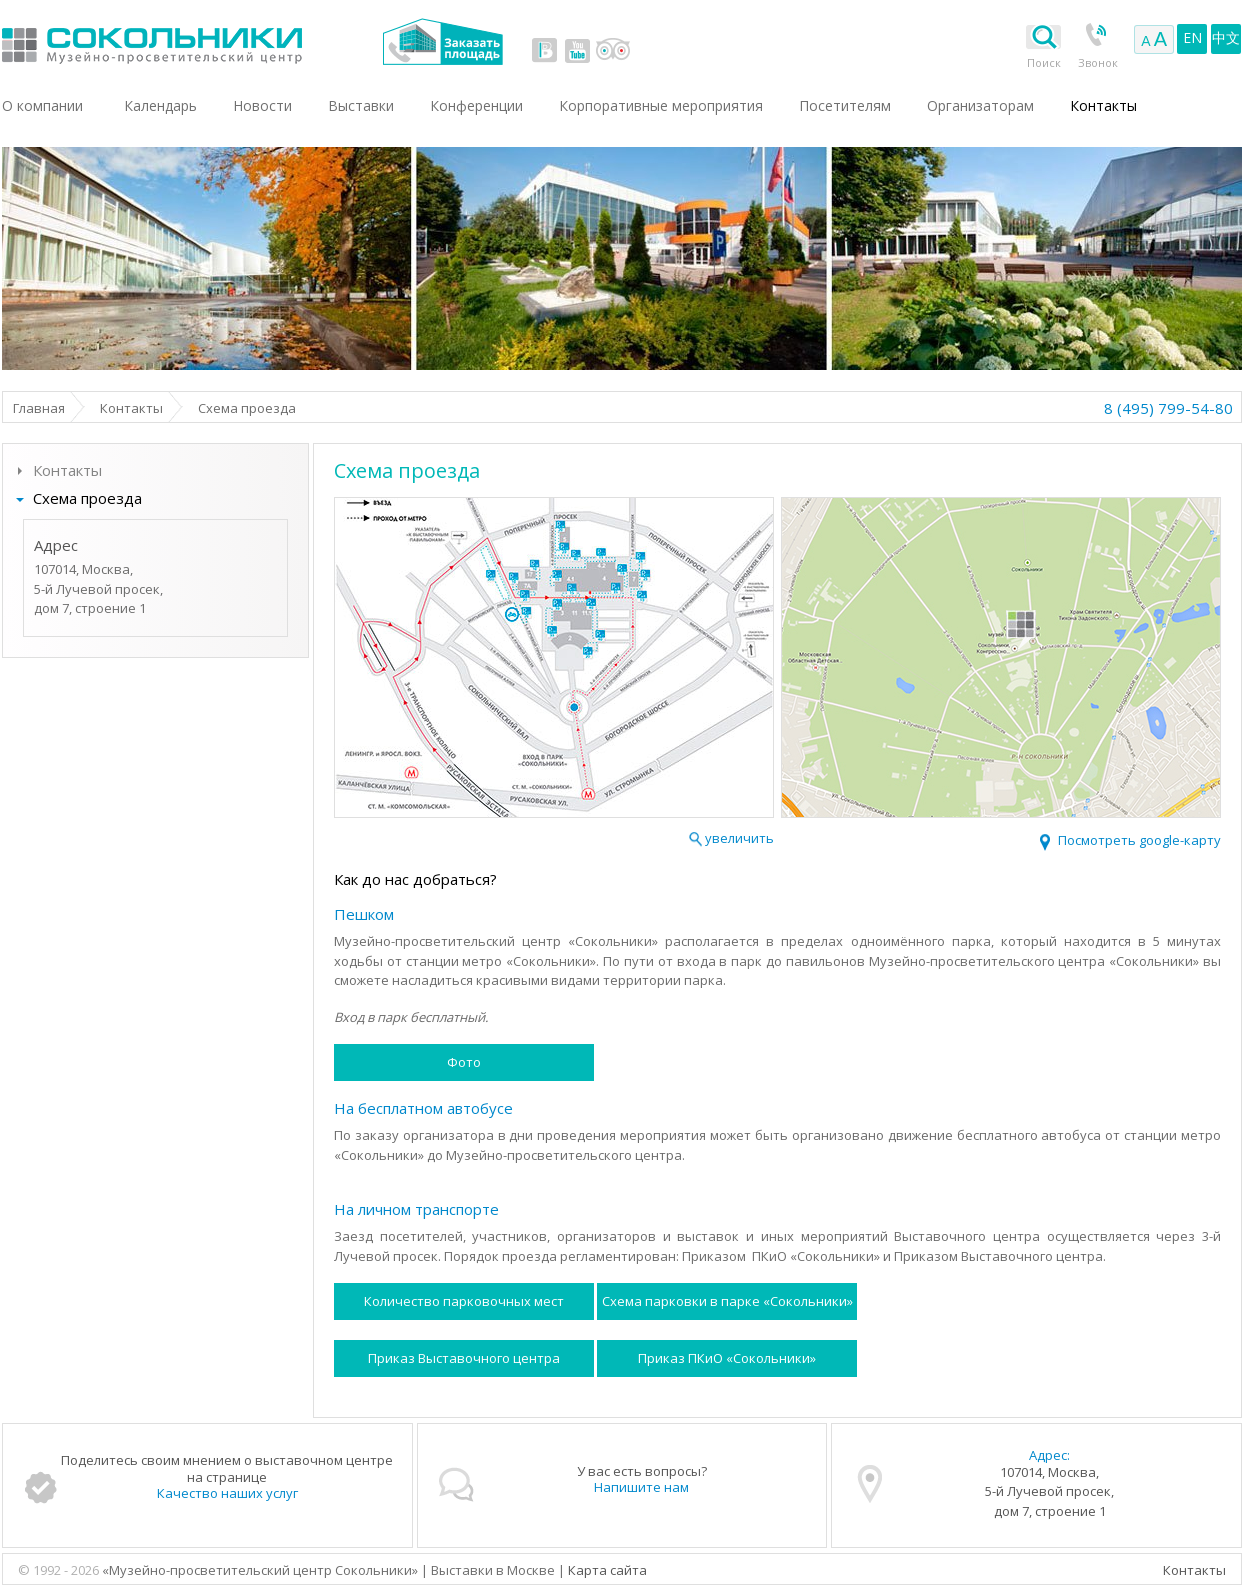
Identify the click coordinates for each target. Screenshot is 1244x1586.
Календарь (160, 105)
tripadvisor (612, 50)
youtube (577, 50)
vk (545, 50)
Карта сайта (607, 1570)
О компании (42, 105)
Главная (39, 408)
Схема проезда (87, 498)
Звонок (1098, 62)
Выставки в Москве (234, 41)
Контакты (131, 408)
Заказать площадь (442, 41)
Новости (262, 105)
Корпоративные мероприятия (661, 105)
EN (1192, 37)
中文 (1226, 37)
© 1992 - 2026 (60, 1570)
